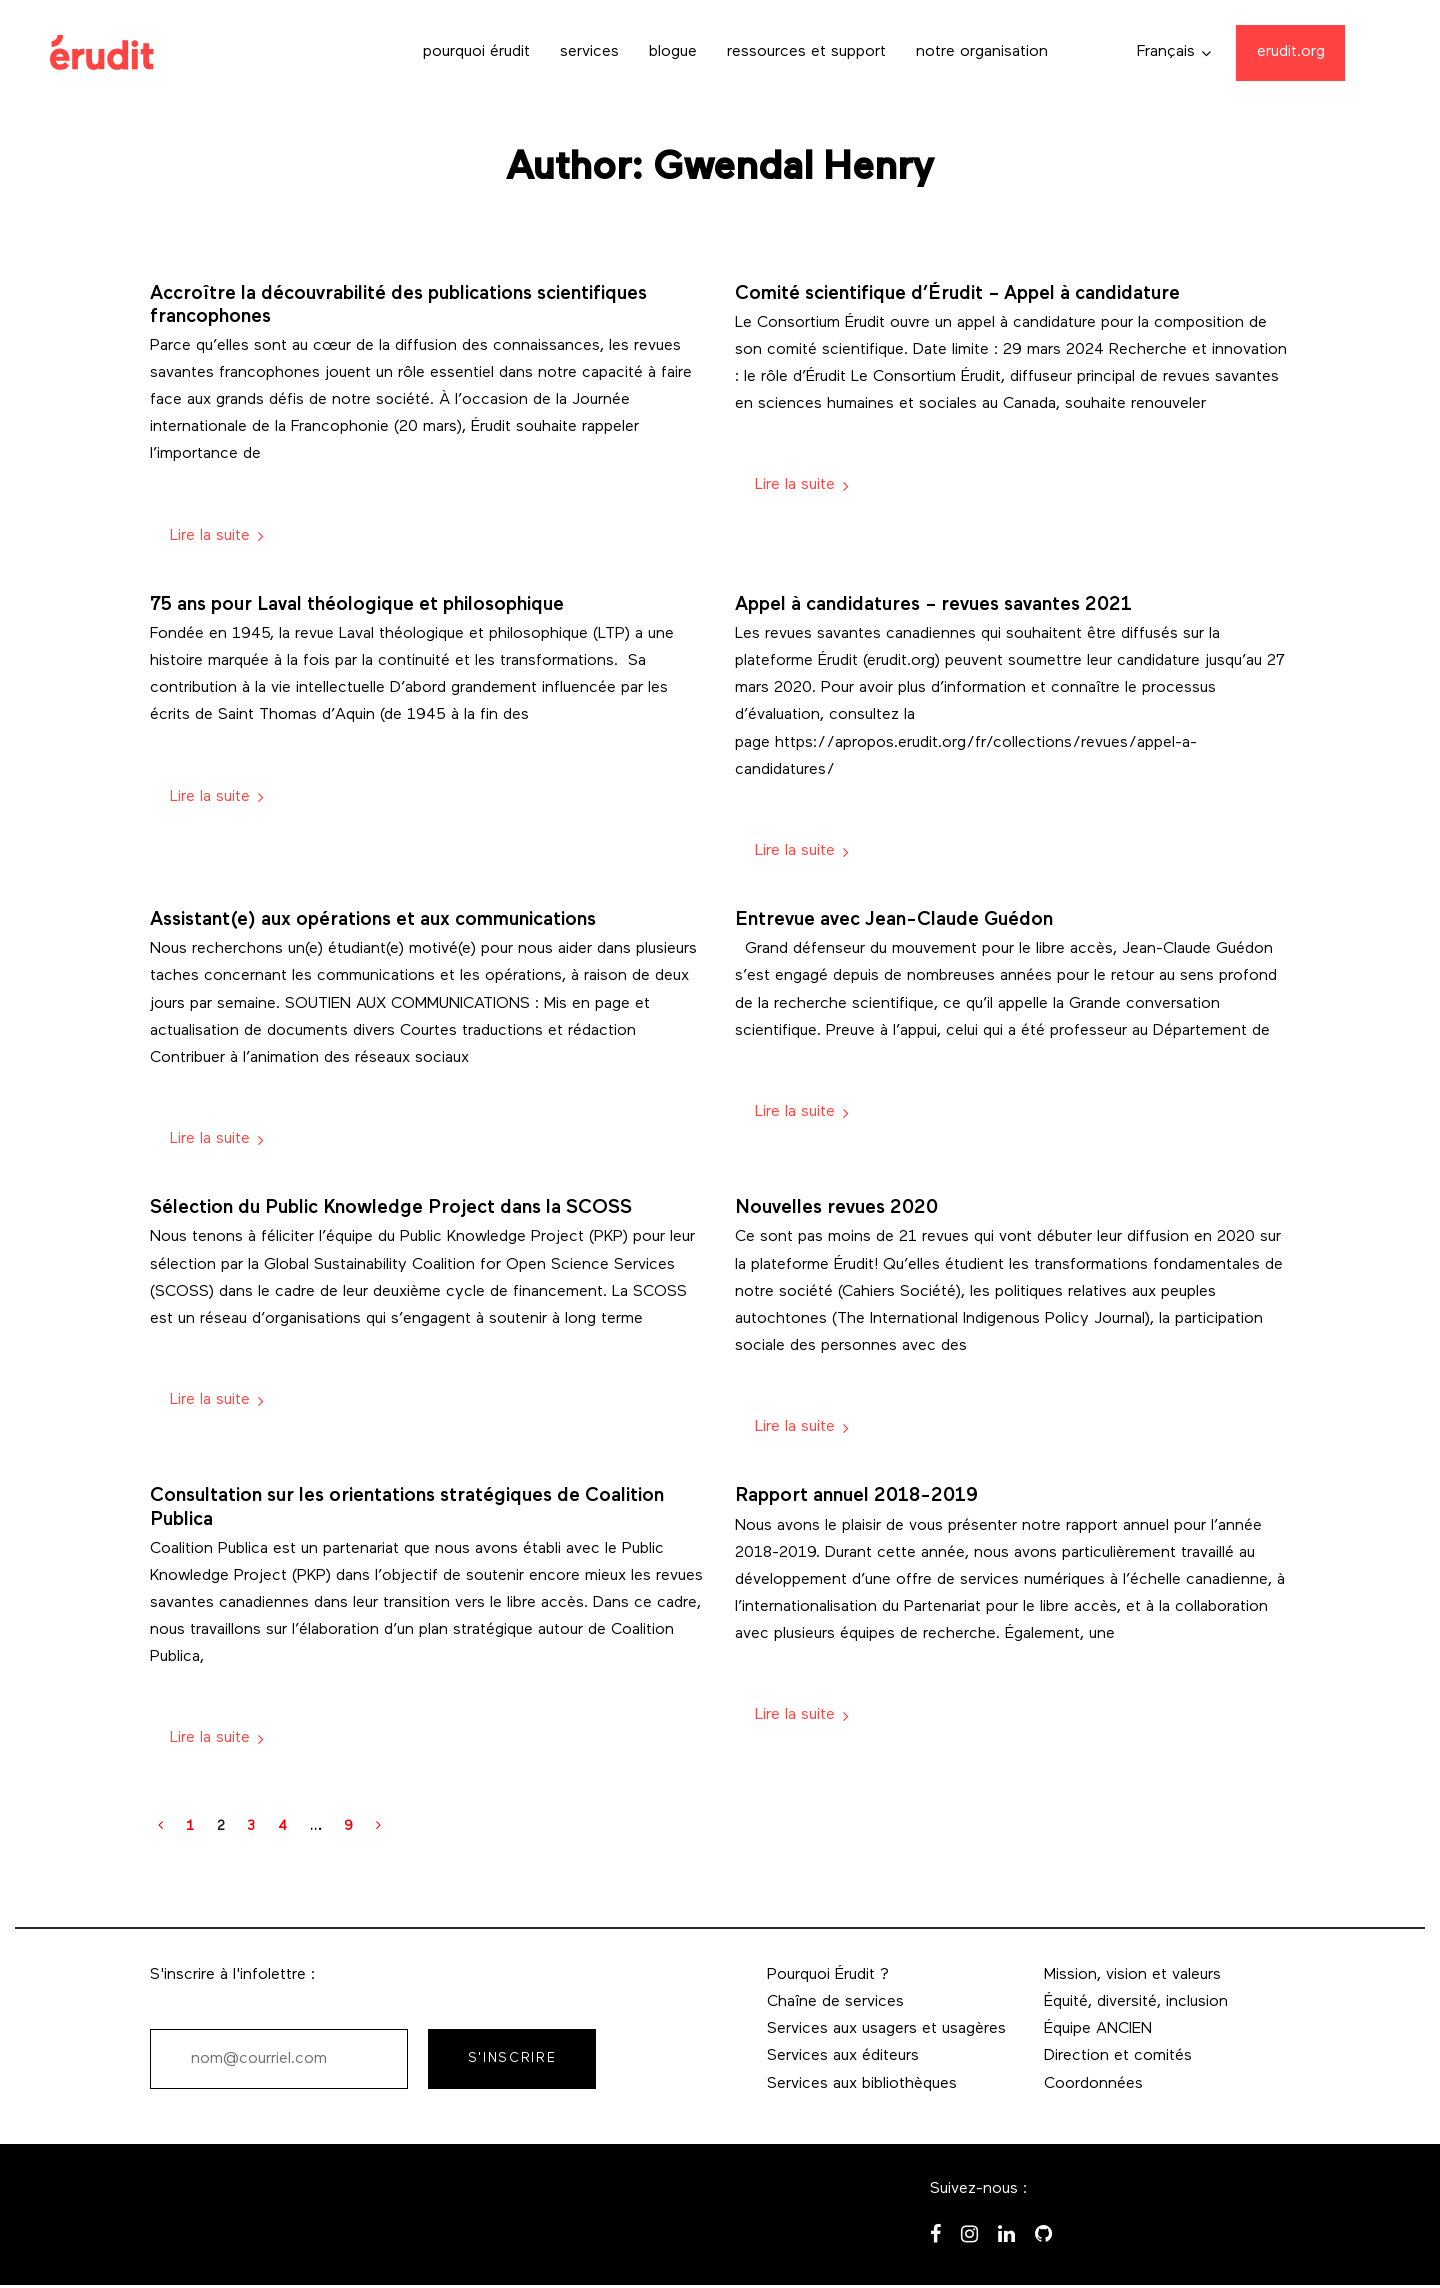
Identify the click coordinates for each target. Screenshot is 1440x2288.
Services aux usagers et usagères (886, 2029)
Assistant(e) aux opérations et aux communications (373, 920)
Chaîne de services (835, 2002)
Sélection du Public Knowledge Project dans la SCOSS (391, 1208)
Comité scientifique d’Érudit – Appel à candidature (957, 294)
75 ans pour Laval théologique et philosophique (357, 605)
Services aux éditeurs (843, 2056)
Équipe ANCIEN (1098, 2029)
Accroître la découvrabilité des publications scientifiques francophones (398, 306)
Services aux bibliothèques (862, 2084)
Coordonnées (1093, 2084)
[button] (1174, 52)
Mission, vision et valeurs (1132, 1975)
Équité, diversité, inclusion (1136, 2002)
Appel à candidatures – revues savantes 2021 (933, 605)
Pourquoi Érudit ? (828, 1975)
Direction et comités (1118, 2056)
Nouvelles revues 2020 (836, 1208)
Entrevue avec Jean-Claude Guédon (894, 920)
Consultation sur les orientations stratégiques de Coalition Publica (407, 1508)
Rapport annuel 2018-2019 (856, 1496)
